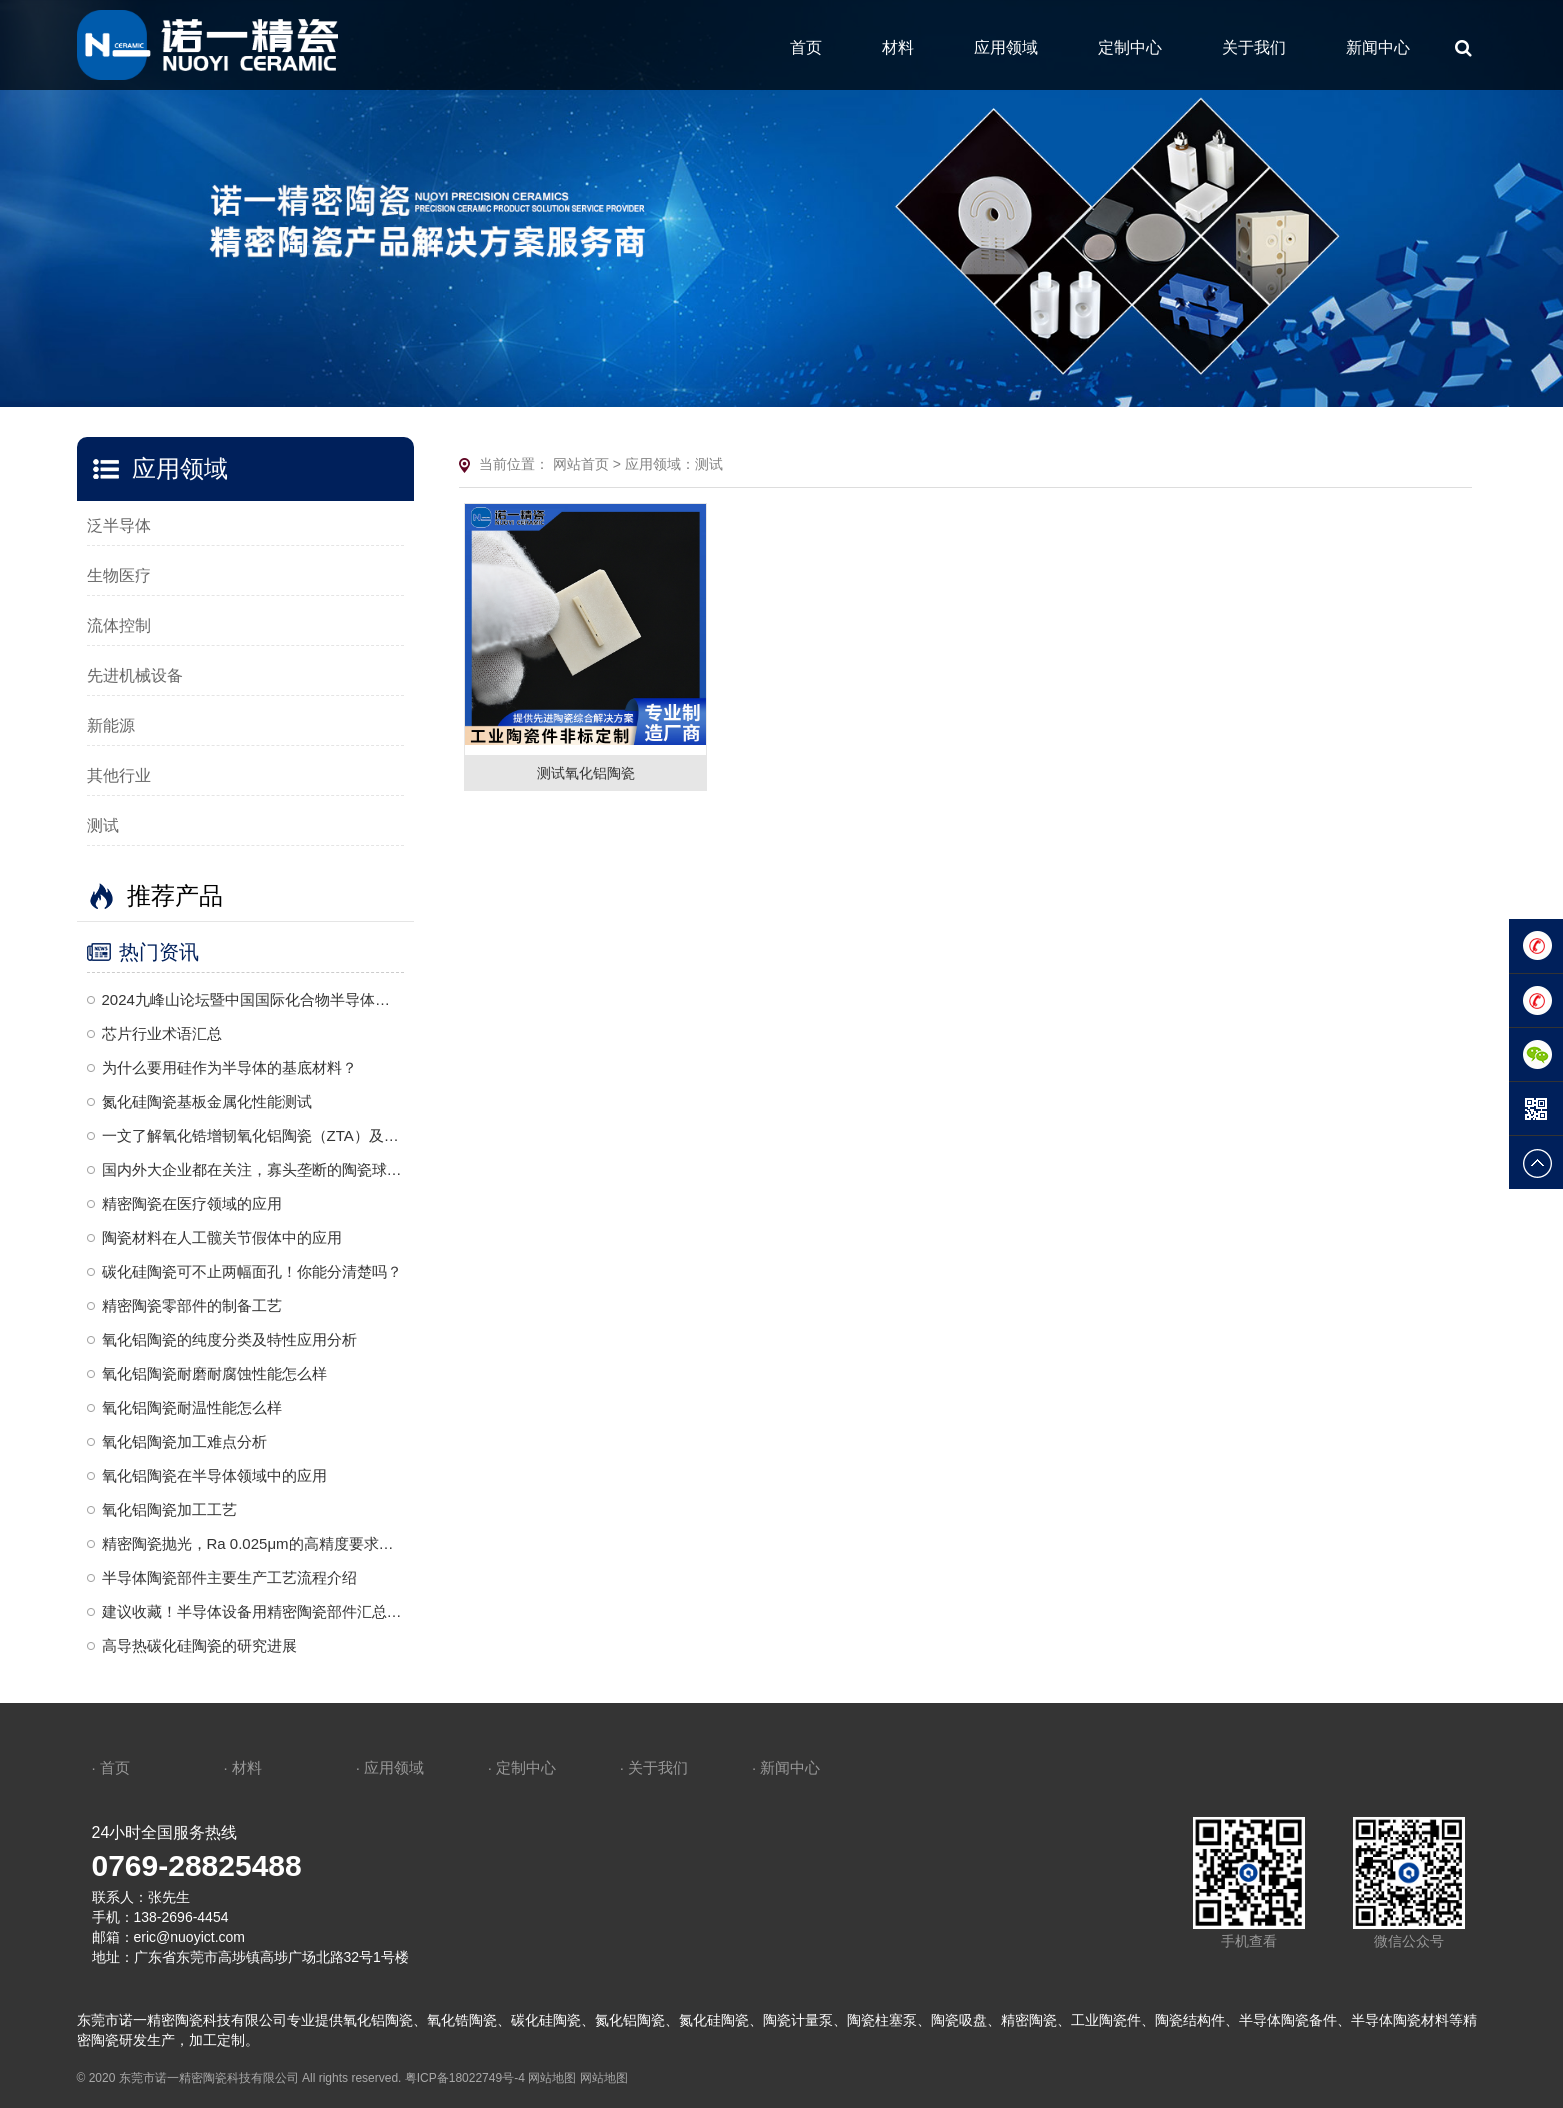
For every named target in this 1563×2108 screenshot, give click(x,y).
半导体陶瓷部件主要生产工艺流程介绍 (229, 1577)
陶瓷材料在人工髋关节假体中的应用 (222, 1237)
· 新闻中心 (786, 1767)
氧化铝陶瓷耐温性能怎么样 (192, 1407)
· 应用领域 (390, 1767)
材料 (898, 47)
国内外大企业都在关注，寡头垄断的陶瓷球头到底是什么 (253, 1169)
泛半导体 (119, 525)
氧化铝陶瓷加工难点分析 (184, 1441)
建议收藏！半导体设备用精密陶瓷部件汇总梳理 (253, 1611)
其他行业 (119, 775)
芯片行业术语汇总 (162, 1033)
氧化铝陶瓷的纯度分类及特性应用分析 (229, 1339)
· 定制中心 (522, 1767)
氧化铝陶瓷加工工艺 (169, 1509)
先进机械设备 (135, 675)
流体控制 (119, 625)
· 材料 (243, 1767)
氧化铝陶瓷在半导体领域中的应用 (214, 1475)
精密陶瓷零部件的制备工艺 (192, 1305)
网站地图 (552, 2078)
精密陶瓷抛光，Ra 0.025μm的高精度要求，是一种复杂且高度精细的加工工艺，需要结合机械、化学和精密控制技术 (253, 1543)
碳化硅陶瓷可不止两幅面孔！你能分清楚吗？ (252, 1271)
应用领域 (1006, 47)
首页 (806, 47)
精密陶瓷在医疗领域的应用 (192, 1203)
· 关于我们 (654, 1767)
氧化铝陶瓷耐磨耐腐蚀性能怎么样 (214, 1373)
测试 (103, 825)
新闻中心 (1378, 47)
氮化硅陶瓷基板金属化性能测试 (207, 1101)
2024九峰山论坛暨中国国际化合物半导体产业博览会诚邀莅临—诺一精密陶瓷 (253, 999)
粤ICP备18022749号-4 (465, 2078)
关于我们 (1254, 47)
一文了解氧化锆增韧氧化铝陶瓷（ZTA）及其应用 (253, 1135)
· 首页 (111, 1767)
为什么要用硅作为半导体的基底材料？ (229, 1067)
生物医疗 (119, 575)
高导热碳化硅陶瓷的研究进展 (199, 1645)
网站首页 (581, 464)
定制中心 (1130, 47)
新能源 (111, 725)
